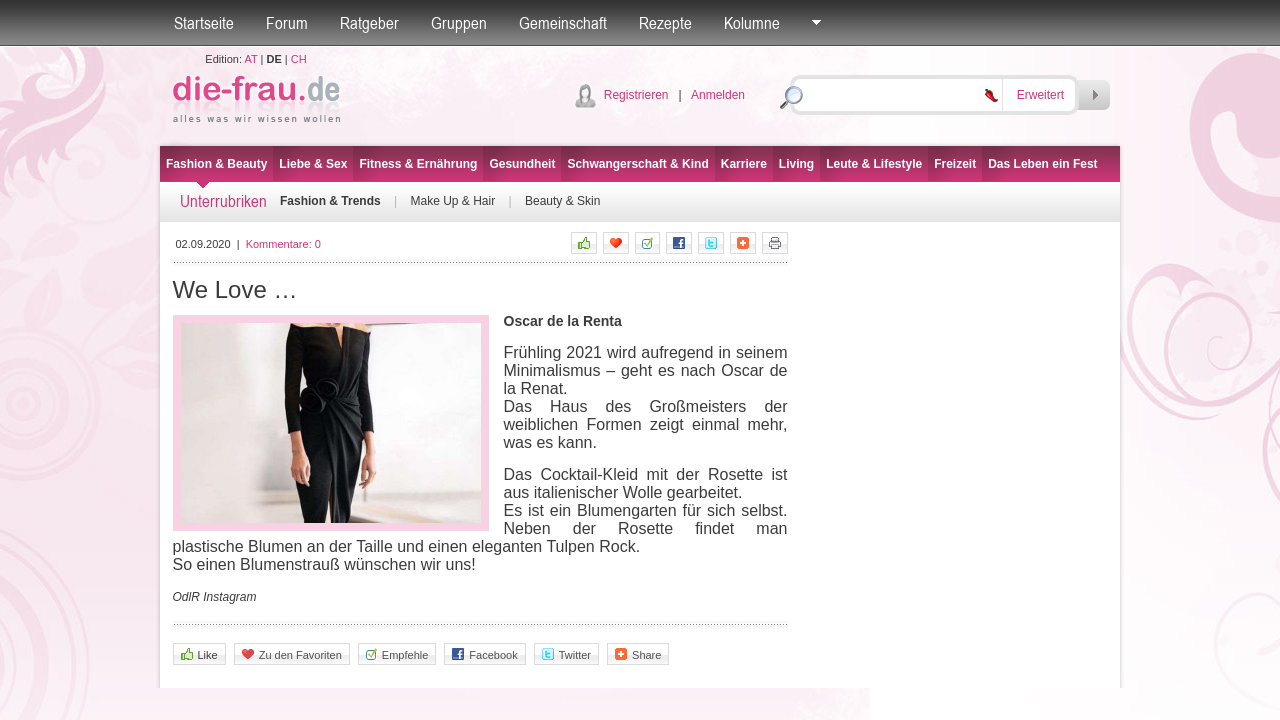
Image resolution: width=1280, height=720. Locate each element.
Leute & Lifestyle (874, 164)
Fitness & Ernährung (418, 164)
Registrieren (636, 95)
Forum (287, 23)
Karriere (744, 164)
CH (299, 59)
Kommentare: (283, 244)
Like (199, 654)
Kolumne (752, 23)
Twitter (566, 654)
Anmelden (718, 95)
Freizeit (955, 164)
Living (796, 164)
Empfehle (397, 654)
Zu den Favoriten (292, 654)
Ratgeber (369, 23)
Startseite (204, 23)
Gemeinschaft (563, 23)
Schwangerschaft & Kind (637, 164)
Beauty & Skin (562, 201)
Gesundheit (522, 164)
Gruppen (459, 23)
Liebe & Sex (313, 164)
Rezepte (665, 23)
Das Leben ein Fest (1042, 164)
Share (638, 654)
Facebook (484, 654)
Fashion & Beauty (216, 164)
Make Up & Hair (452, 201)
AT (250, 59)
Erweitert (1040, 95)
